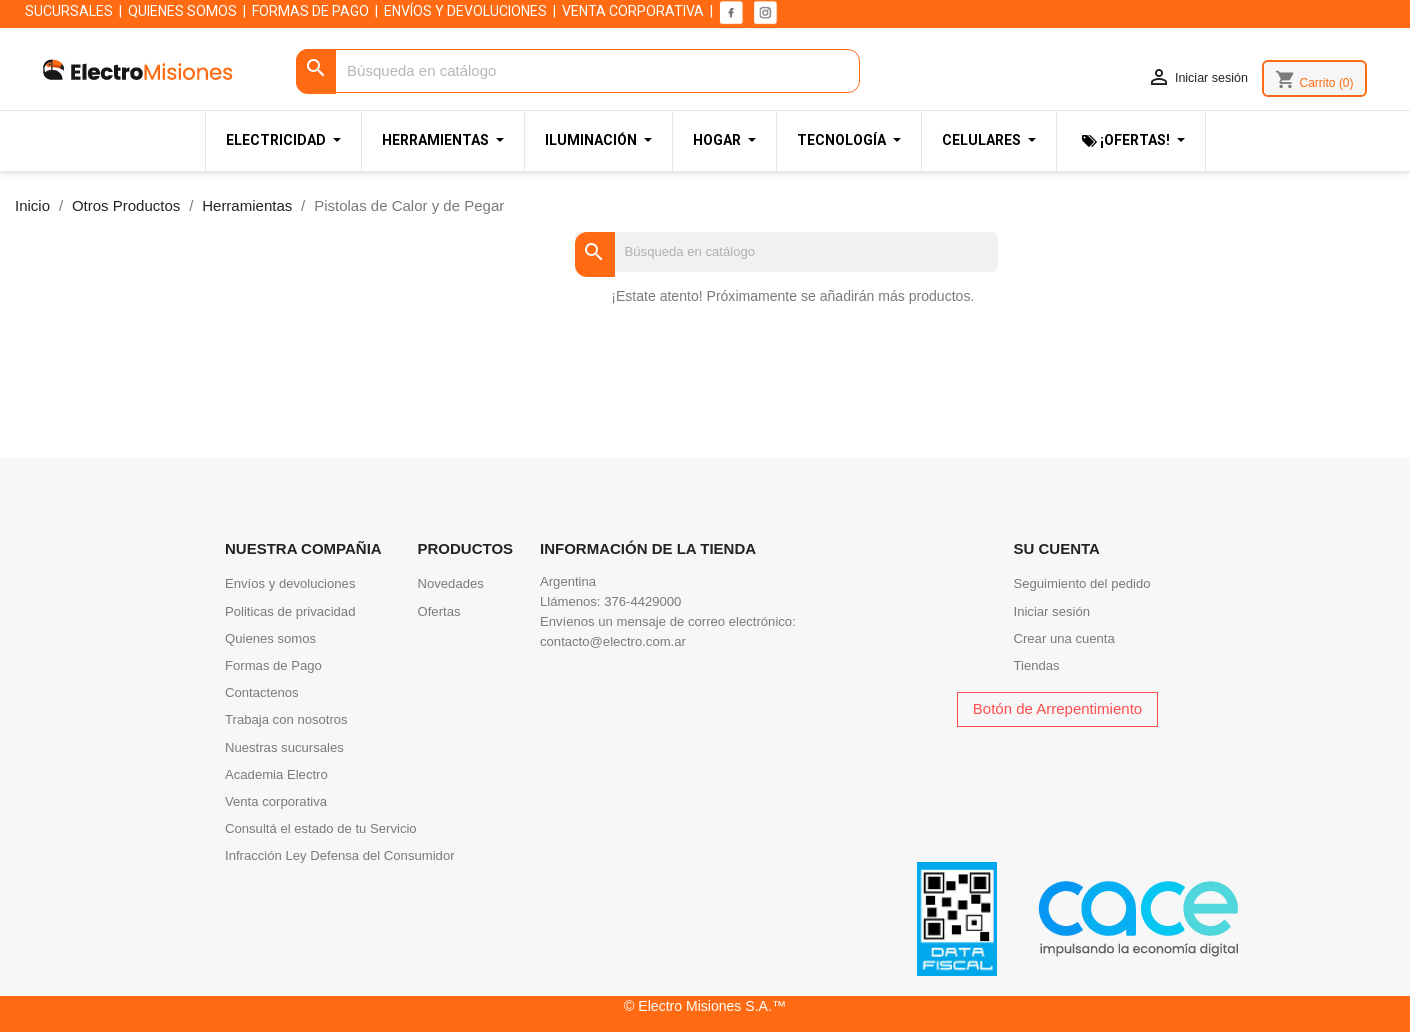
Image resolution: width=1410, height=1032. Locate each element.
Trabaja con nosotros (286, 719)
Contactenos (262, 692)
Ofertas (439, 611)
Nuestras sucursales (284, 747)
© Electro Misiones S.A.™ (705, 1006)
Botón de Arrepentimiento (1057, 708)
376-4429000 (642, 601)
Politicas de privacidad (290, 611)
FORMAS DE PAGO (310, 11)
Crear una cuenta (1064, 638)
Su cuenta (1057, 548)
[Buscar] (578, 71)
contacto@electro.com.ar (613, 641)
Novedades (451, 583)
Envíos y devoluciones (290, 583)
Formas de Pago (273, 665)
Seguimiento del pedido (1082, 583)
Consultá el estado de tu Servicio (321, 828)
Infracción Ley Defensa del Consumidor (340, 855)
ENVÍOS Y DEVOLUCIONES (465, 11)
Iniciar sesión (1052, 611)
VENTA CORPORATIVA (633, 11)
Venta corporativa (276, 801)
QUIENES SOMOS (182, 11)
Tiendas (1037, 665)
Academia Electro (276, 774)
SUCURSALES (69, 11)
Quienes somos (270, 638)
